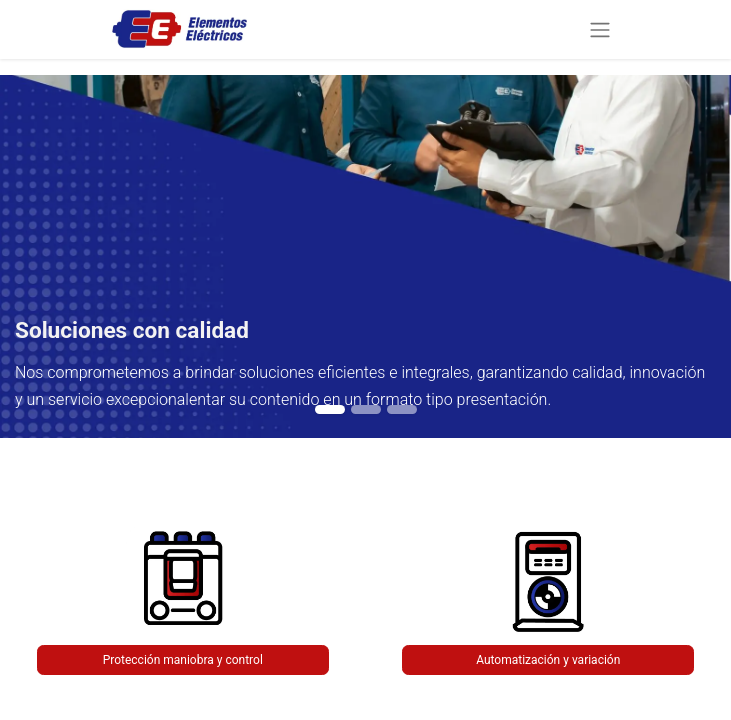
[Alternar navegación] (600, 29)
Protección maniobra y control (183, 660)
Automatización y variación (548, 660)
